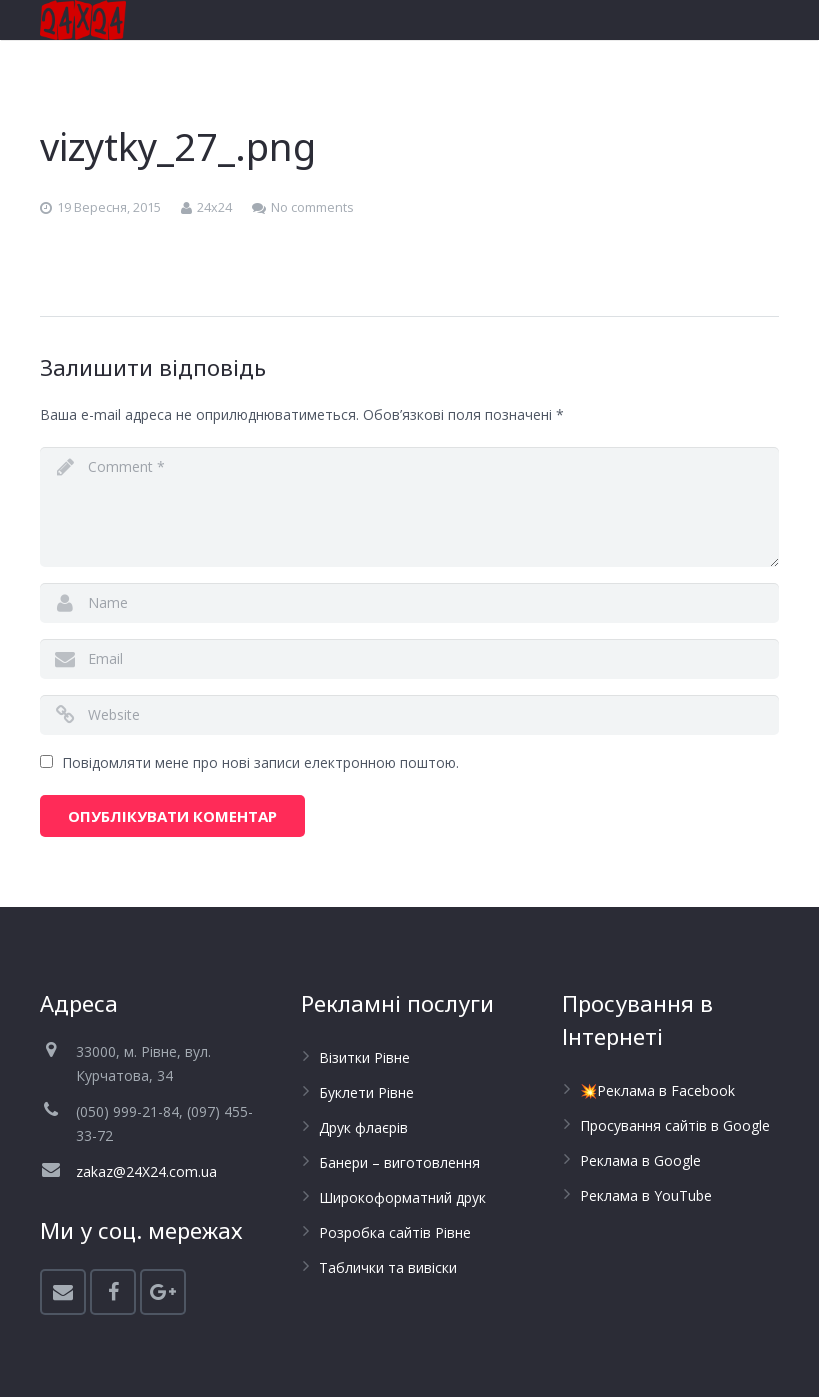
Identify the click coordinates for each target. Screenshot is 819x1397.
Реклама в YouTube (646, 1195)
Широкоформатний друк (402, 1197)
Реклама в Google (640, 1160)
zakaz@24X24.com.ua (146, 1171)
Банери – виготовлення (399, 1162)
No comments (312, 207)
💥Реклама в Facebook (657, 1090)
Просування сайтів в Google (675, 1125)
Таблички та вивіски (388, 1267)
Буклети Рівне (366, 1092)
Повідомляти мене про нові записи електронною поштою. (260, 762)
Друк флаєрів (363, 1127)
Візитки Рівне (364, 1057)
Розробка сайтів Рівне (395, 1232)
